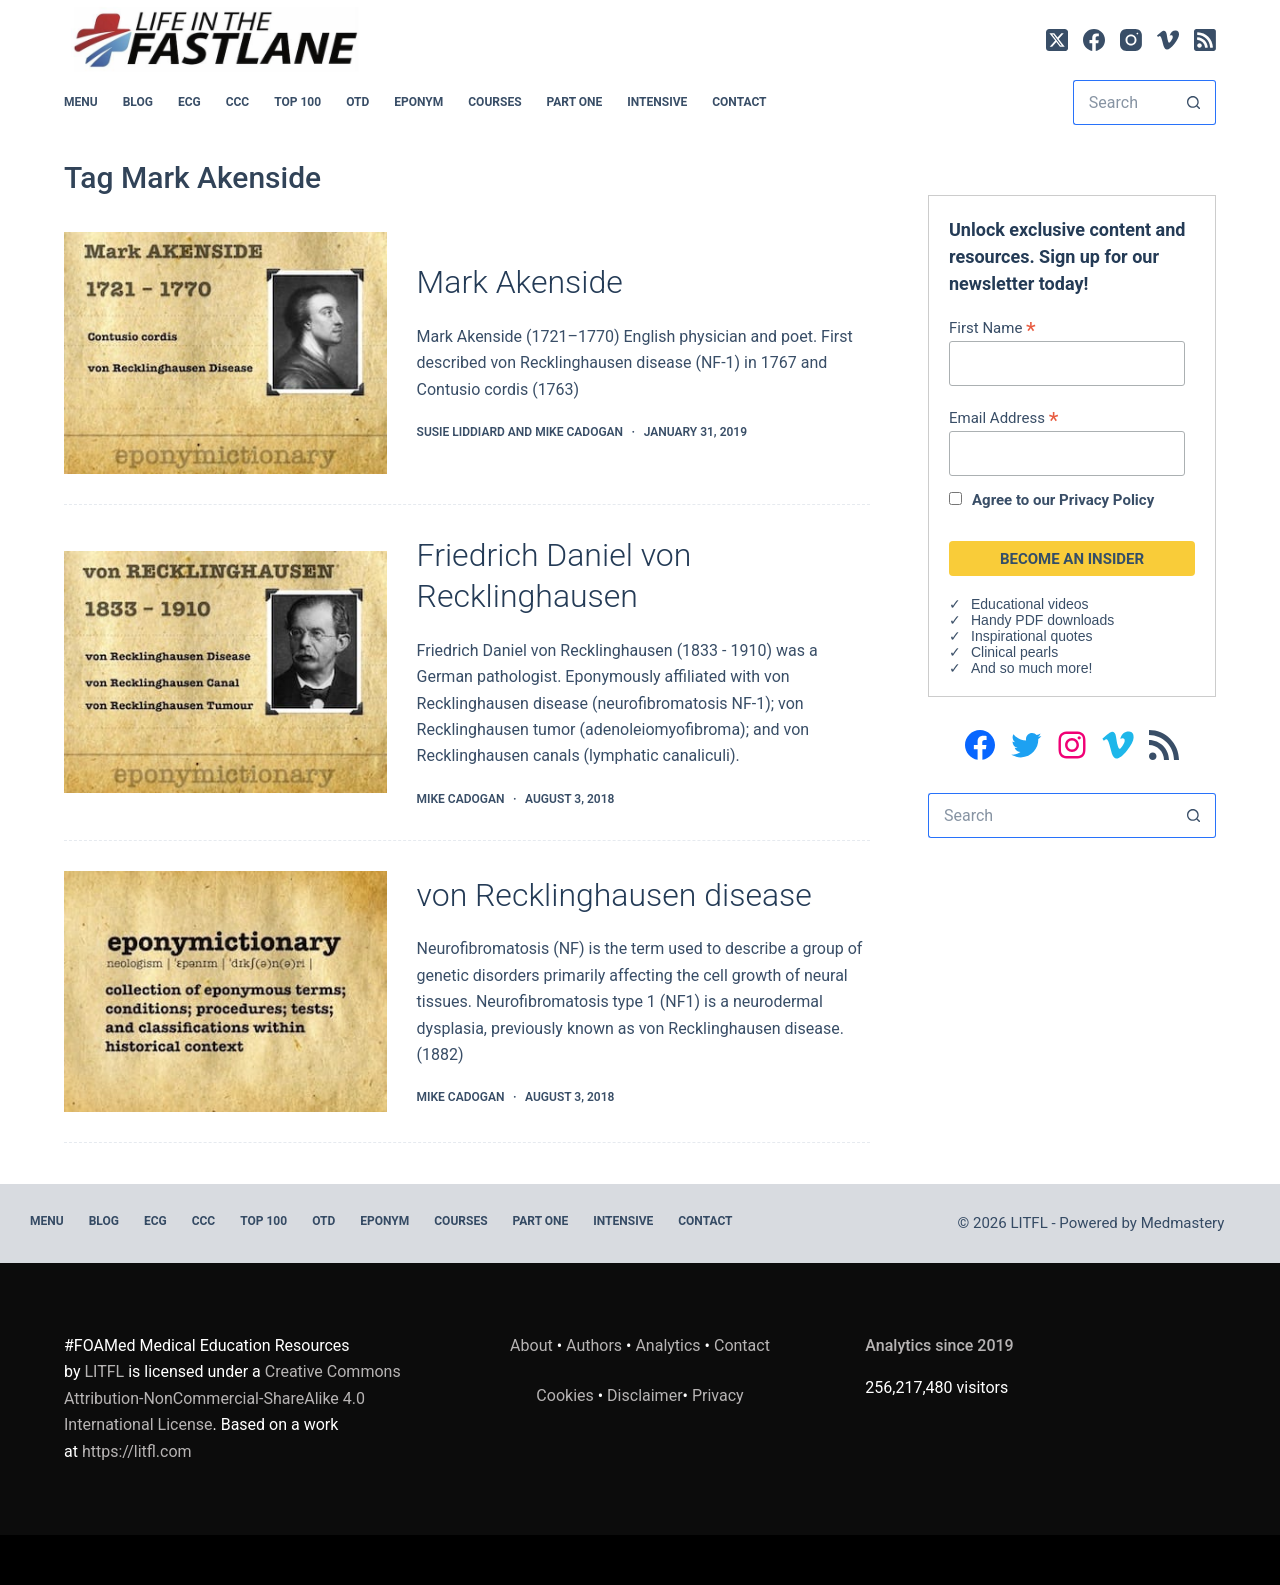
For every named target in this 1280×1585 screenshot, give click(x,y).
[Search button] (1193, 102)
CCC (238, 102)
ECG (189, 102)
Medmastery (1183, 1223)
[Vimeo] (1168, 40)
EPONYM (418, 102)
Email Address (1003, 417)
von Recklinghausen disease (614, 895)
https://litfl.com (137, 1451)
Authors (594, 1345)
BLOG (138, 102)
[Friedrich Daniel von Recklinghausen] (225, 672)
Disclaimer (644, 1395)
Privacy (718, 1395)
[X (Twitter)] (1057, 40)
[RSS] (1205, 40)
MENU (81, 102)
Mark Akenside (520, 282)
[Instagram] (1131, 40)
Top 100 (297, 102)
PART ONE (575, 102)
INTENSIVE (657, 102)
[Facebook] (1094, 40)
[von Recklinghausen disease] (225, 992)
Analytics (667, 1345)
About (531, 1345)
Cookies (566, 1395)
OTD (357, 102)
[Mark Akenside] (225, 353)
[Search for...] (1122, 102)
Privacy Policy (1106, 500)
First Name (992, 327)
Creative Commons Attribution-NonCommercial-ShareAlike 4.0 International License (232, 1398)
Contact (739, 102)
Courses (494, 102)
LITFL (104, 1371)
